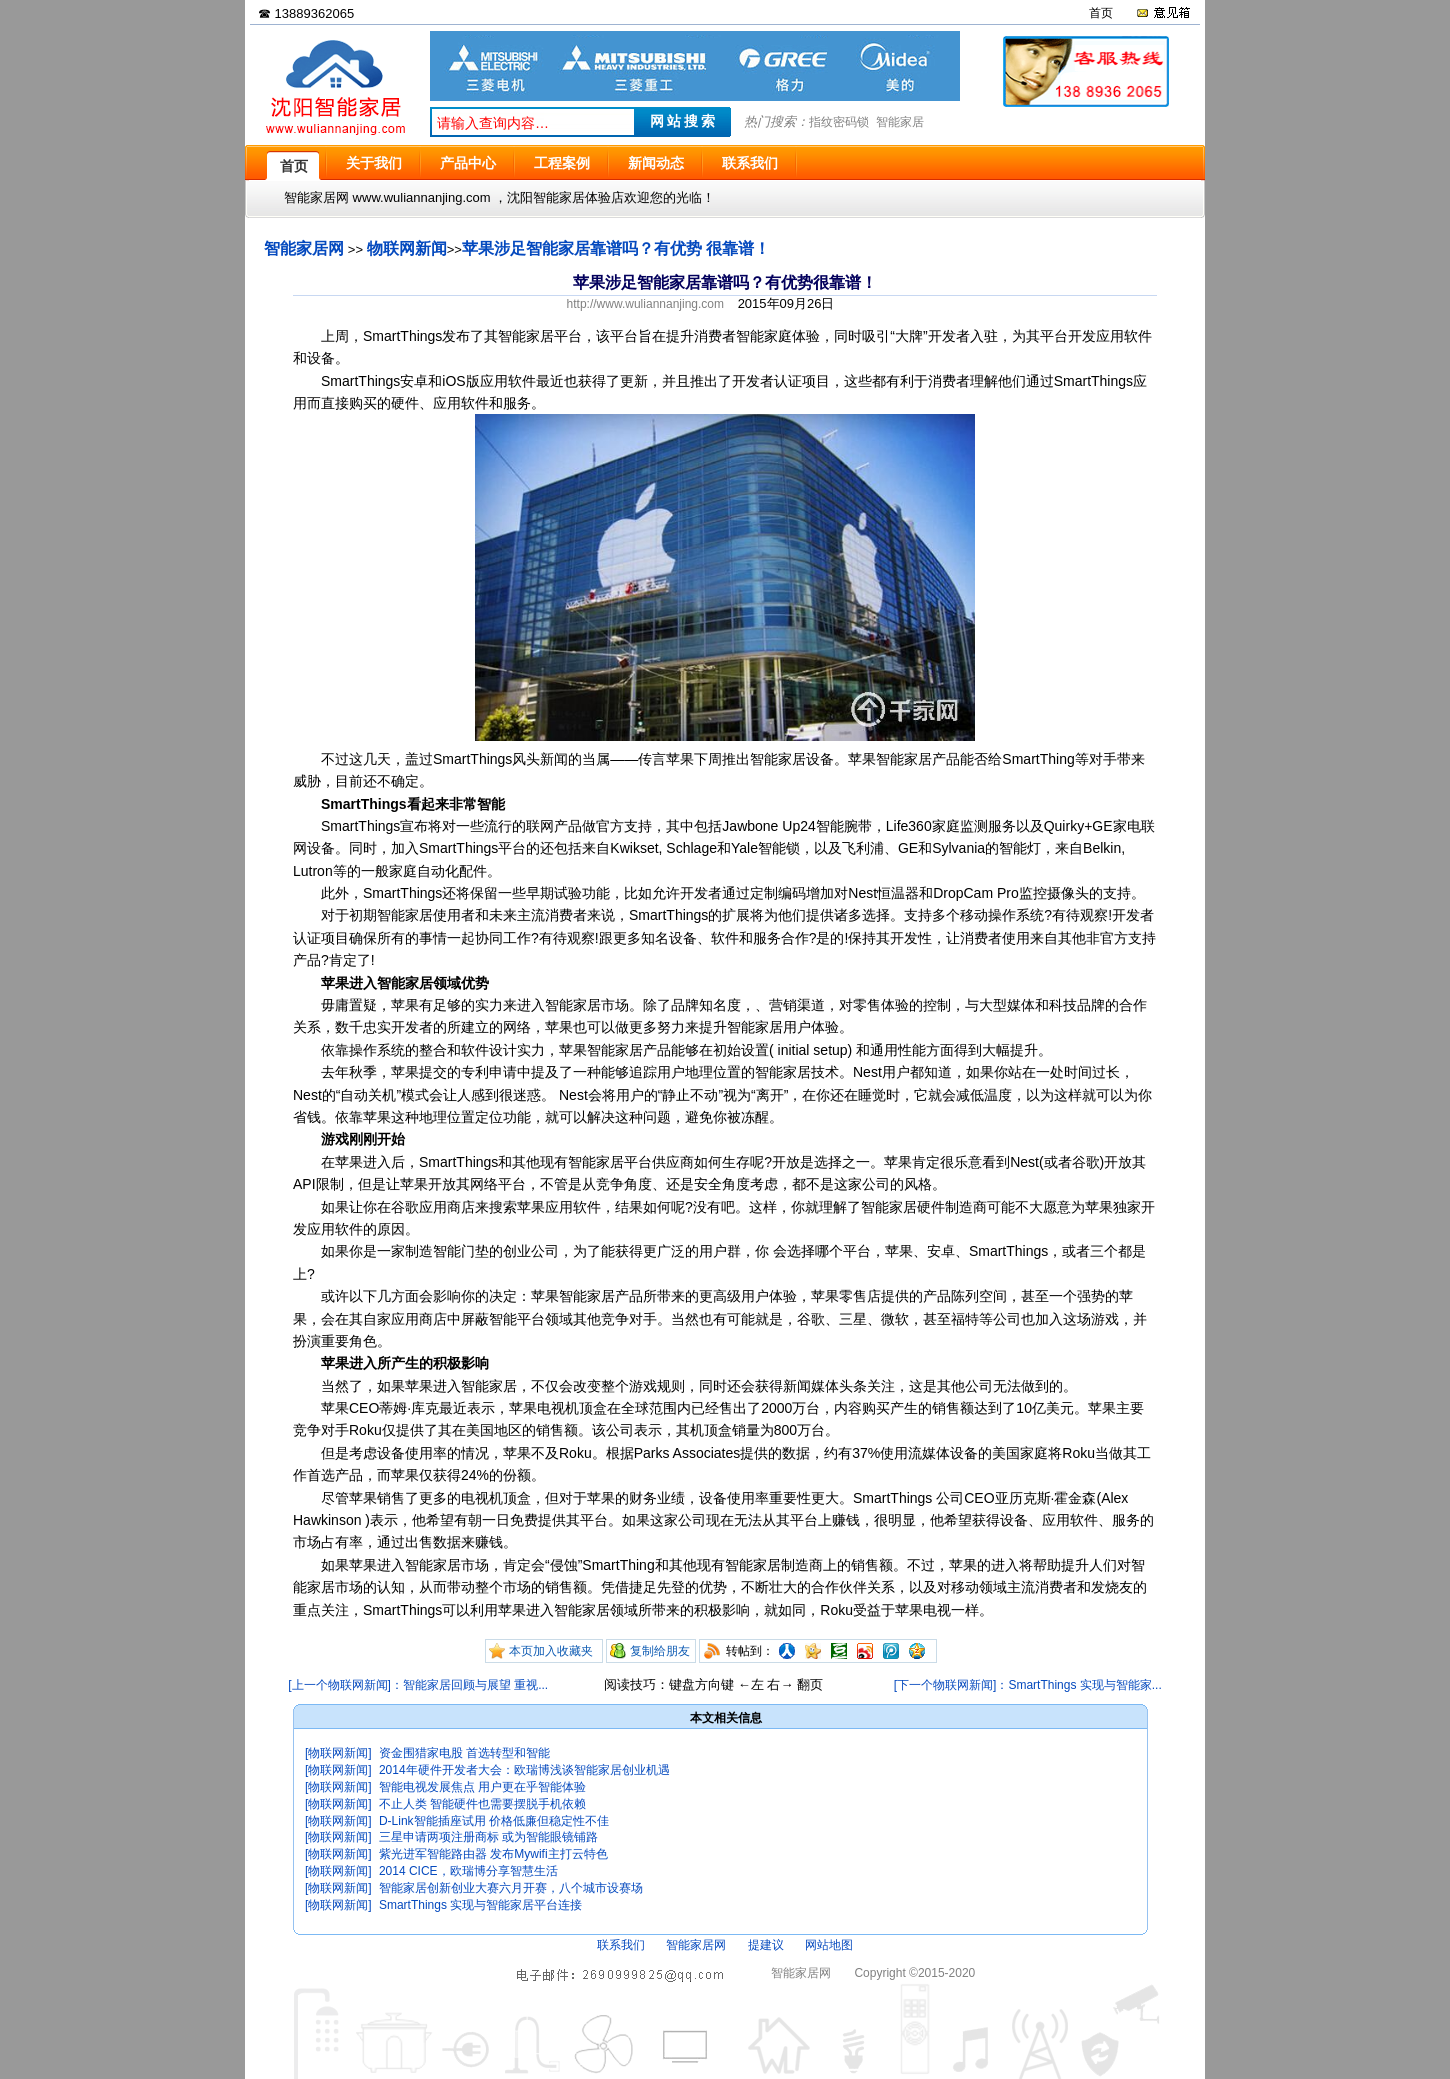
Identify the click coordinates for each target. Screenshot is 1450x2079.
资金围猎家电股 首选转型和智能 (464, 1753)
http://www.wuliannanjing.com (645, 304)
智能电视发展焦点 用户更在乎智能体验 (482, 1787)
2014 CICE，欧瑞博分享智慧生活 (468, 1871)
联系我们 (621, 1945)
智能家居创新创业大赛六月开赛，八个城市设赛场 (511, 1888)
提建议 (766, 1945)
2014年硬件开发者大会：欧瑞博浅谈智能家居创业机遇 (524, 1770)
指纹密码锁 (839, 122)
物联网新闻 (407, 248)
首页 (1101, 13)
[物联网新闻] (338, 1753)
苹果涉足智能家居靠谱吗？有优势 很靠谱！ (616, 248)
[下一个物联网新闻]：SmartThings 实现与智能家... (1028, 1685)
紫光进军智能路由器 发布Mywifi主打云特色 (493, 1854)
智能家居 (900, 122)
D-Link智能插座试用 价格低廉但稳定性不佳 (494, 1821)
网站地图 (829, 1945)
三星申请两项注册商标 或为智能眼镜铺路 (488, 1837)
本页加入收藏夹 (551, 1651)
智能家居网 (304, 248)
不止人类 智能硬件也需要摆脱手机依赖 (482, 1804)
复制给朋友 (660, 1651)
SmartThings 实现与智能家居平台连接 (480, 1905)
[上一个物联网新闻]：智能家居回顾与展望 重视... (418, 1685)
